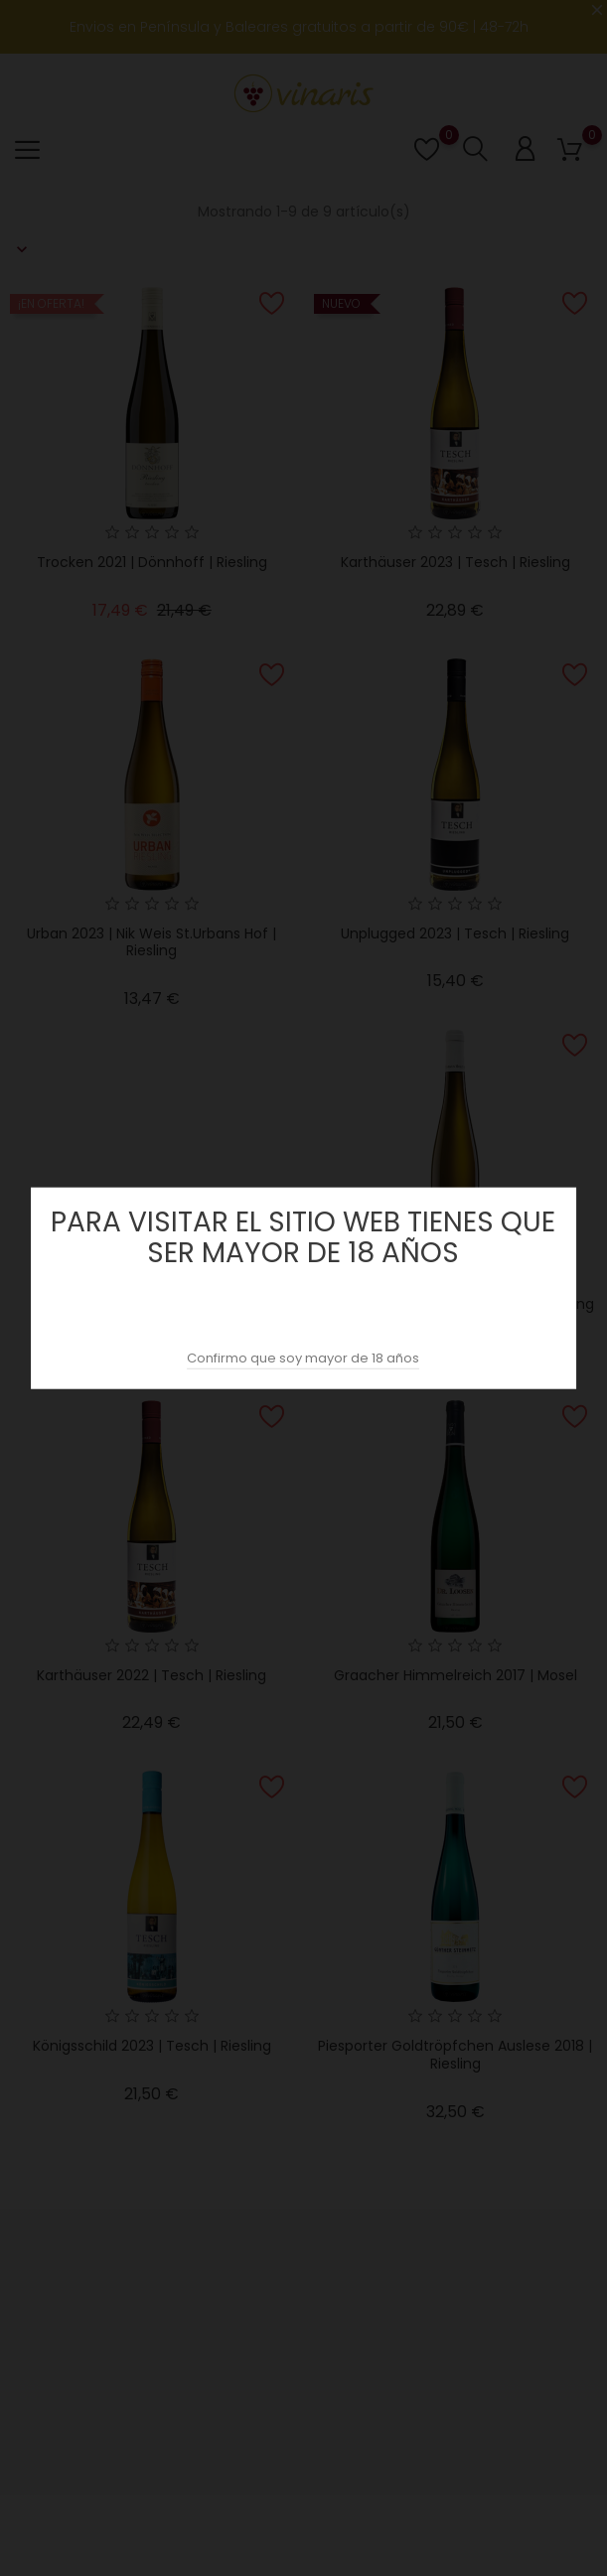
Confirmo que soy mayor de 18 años (303, 1357)
